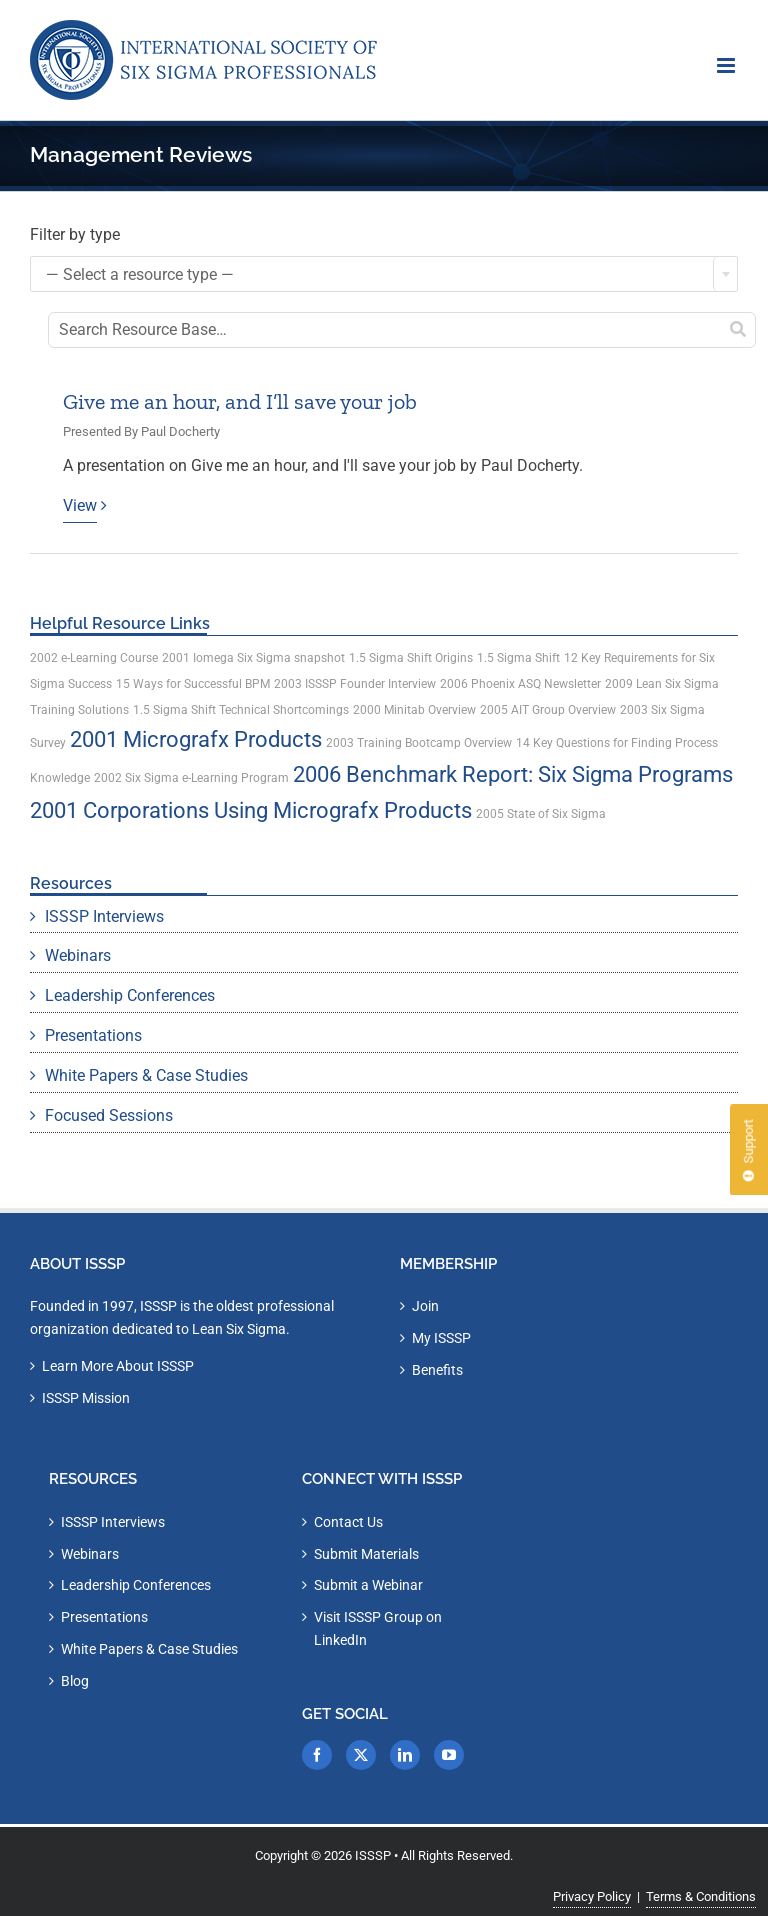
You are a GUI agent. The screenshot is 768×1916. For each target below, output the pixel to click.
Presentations (93, 1035)
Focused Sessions (109, 1115)
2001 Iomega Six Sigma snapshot (253, 658)
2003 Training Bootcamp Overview (419, 743)
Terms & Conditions (701, 1896)
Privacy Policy (592, 1896)
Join (425, 1306)
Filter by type (75, 234)
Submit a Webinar (368, 1585)
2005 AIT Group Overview (548, 710)
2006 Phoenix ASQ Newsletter (520, 684)
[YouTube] (449, 1755)
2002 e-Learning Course (94, 658)
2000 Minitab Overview (414, 710)
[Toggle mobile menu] (727, 65)
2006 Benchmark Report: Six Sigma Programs (513, 774)
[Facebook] (317, 1755)
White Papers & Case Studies (146, 1075)
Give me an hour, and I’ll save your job (240, 401)
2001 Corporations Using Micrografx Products (251, 810)
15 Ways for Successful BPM (193, 684)
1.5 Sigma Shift (518, 658)
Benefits (437, 1370)
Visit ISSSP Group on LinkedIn (378, 1628)
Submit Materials (366, 1554)
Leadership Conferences (130, 995)
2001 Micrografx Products (196, 739)
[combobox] (384, 274)
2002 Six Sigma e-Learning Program (191, 778)
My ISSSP (441, 1338)
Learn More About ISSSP (118, 1366)
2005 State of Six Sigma (541, 814)
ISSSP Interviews (104, 916)
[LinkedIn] (405, 1755)
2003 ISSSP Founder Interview (355, 684)
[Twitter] (361, 1755)
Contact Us (348, 1522)
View (80, 505)
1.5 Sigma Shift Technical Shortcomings (241, 710)
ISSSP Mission (86, 1398)
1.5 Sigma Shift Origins (411, 658)
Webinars (78, 955)
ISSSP (373, 1855)
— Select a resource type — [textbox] (140, 274)
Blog (75, 1681)
